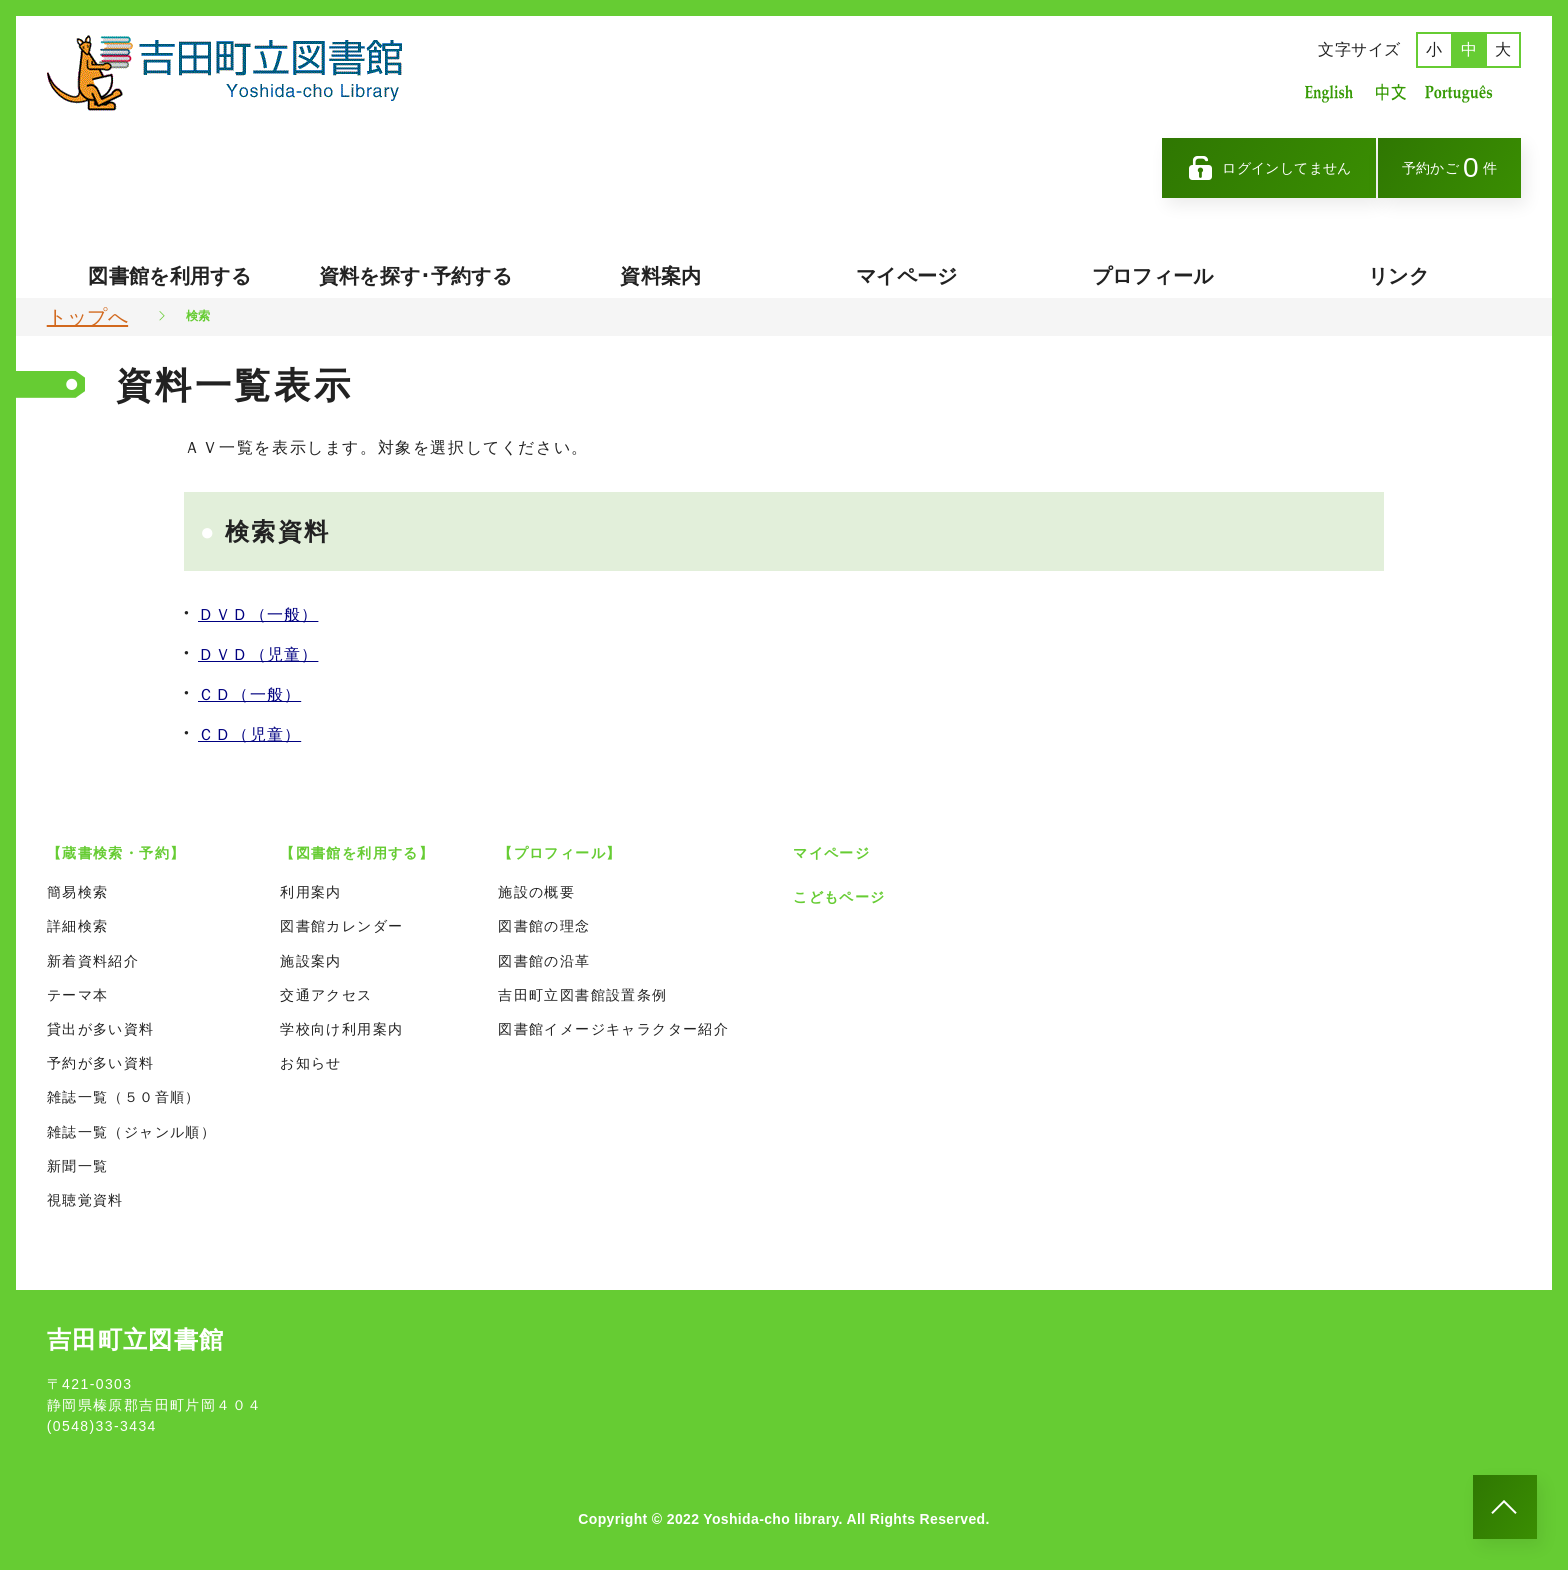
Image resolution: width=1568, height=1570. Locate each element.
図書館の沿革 (544, 961)
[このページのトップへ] (1505, 1507)
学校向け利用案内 (341, 1029)
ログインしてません (1269, 168)
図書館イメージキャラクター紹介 (613, 1029)
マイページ (907, 276)
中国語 (1389, 92)
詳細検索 (78, 926)
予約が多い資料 (101, 1063)
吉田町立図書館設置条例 (582, 995)
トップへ (87, 317)
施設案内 (311, 961)
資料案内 (660, 276)
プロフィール (1153, 276)
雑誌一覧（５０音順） (124, 1097)
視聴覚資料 (85, 1200)
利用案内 (311, 892)
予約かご (1450, 167)
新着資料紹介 (93, 961)
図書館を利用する (169, 276)
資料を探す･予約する (416, 276)
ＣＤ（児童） (249, 734)
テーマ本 (78, 995)
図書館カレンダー (341, 926)
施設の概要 (536, 892)
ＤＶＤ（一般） (258, 614)
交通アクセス (326, 995)
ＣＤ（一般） (249, 694)
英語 (1329, 92)
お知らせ (311, 1063)
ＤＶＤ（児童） (258, 654)
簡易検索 (78, 892)
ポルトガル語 (1464, 92)
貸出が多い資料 (101, 1029)
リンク (1398, 276)
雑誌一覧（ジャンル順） (131, 1132)
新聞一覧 (78, 1166)
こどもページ (839, 897)
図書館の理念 (544, 926)
